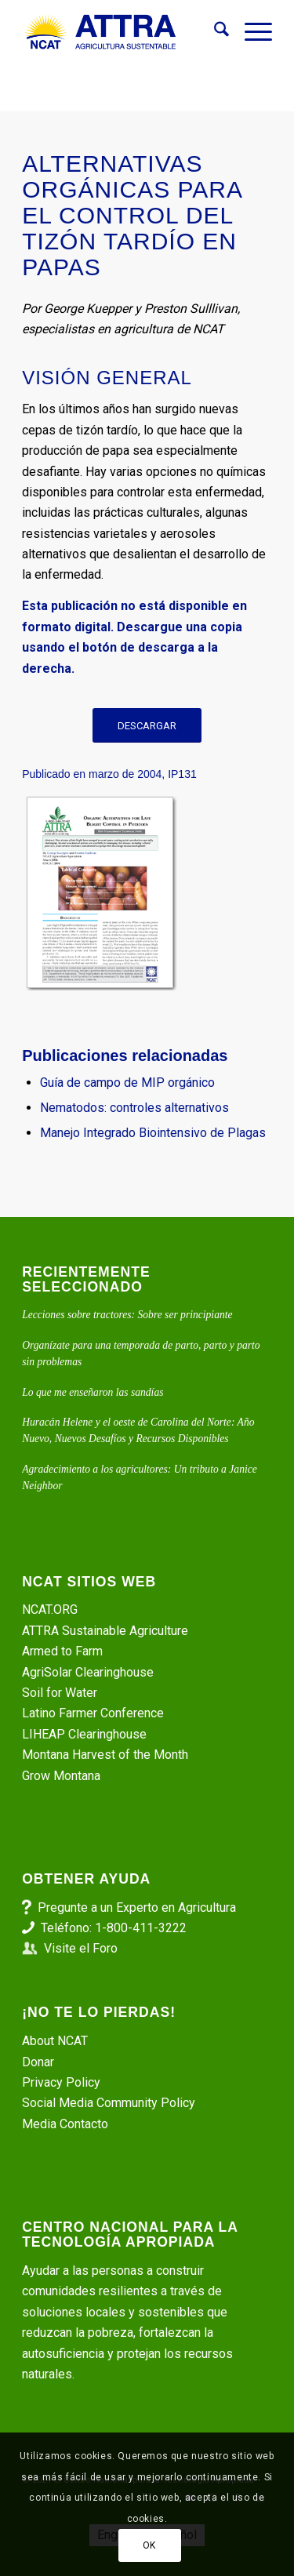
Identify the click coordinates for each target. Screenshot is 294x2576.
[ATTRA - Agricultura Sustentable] (122, 32)
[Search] (213, 32)
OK (149, 2545)
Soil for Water (59, 1692)
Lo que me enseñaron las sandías (92, 1392)
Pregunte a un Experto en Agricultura (137, 1907)
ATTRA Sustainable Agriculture (106, 1630)
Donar (38, 2062)
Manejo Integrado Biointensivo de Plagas (153, 1132)
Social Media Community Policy (108, 2102)
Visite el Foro (81, 1948)
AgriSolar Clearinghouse (88, 1672)
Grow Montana (61, 1775)
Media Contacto (65, 2123)
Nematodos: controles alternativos (134, 1107)
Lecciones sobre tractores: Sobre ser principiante (127, 1315)
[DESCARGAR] (147, 725)
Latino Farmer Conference (93, 1713)
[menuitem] (213, 32)
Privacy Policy (61, 2082)
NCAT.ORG (50, 1609)
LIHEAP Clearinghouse (84, 1734)
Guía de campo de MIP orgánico (127, 1082)
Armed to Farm (62, 1651)
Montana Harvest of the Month (105, 1754)
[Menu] (250, 32)
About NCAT (55, 2040)
